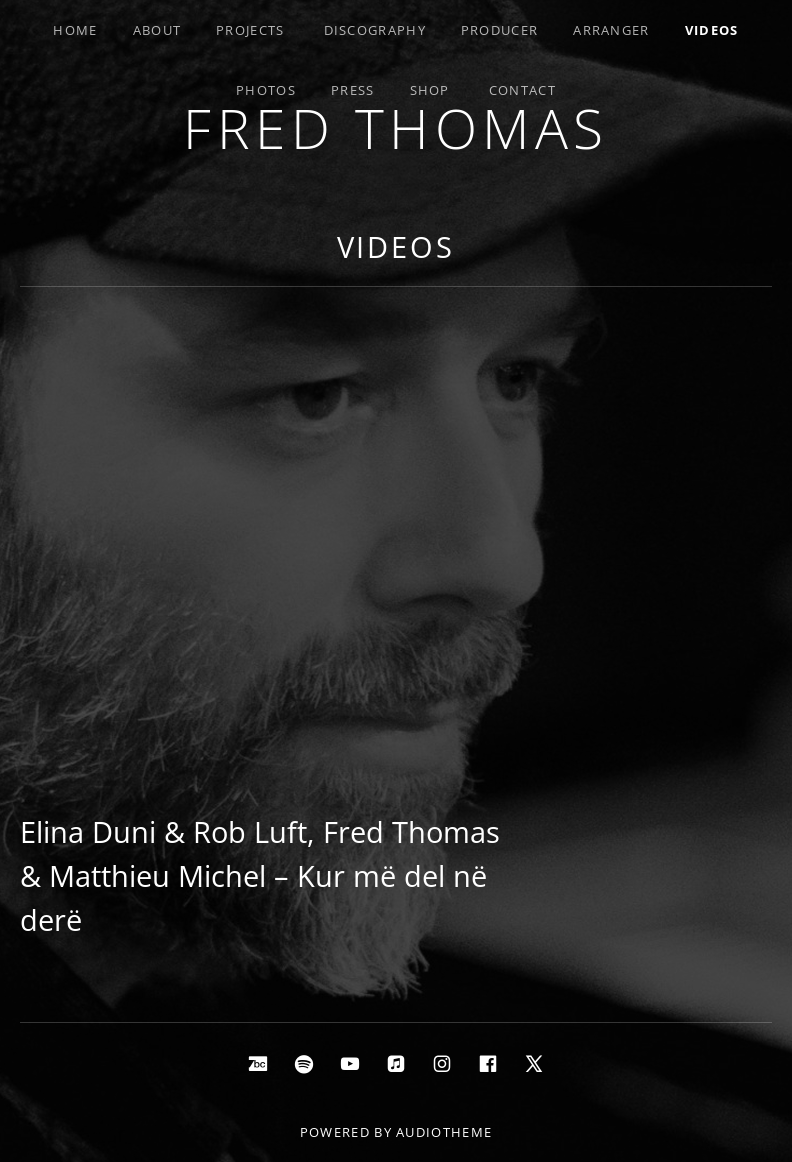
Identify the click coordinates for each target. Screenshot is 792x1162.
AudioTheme (444, 1132)
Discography (375, 30)
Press (353, 90)
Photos (266, 90)
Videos (712, 30)
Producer (499, 30)
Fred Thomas (396, 127)
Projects (250, 30)
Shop (430, 90)
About (157, 30)
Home (75, 30)
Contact (522, 90)
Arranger (611, 30)
